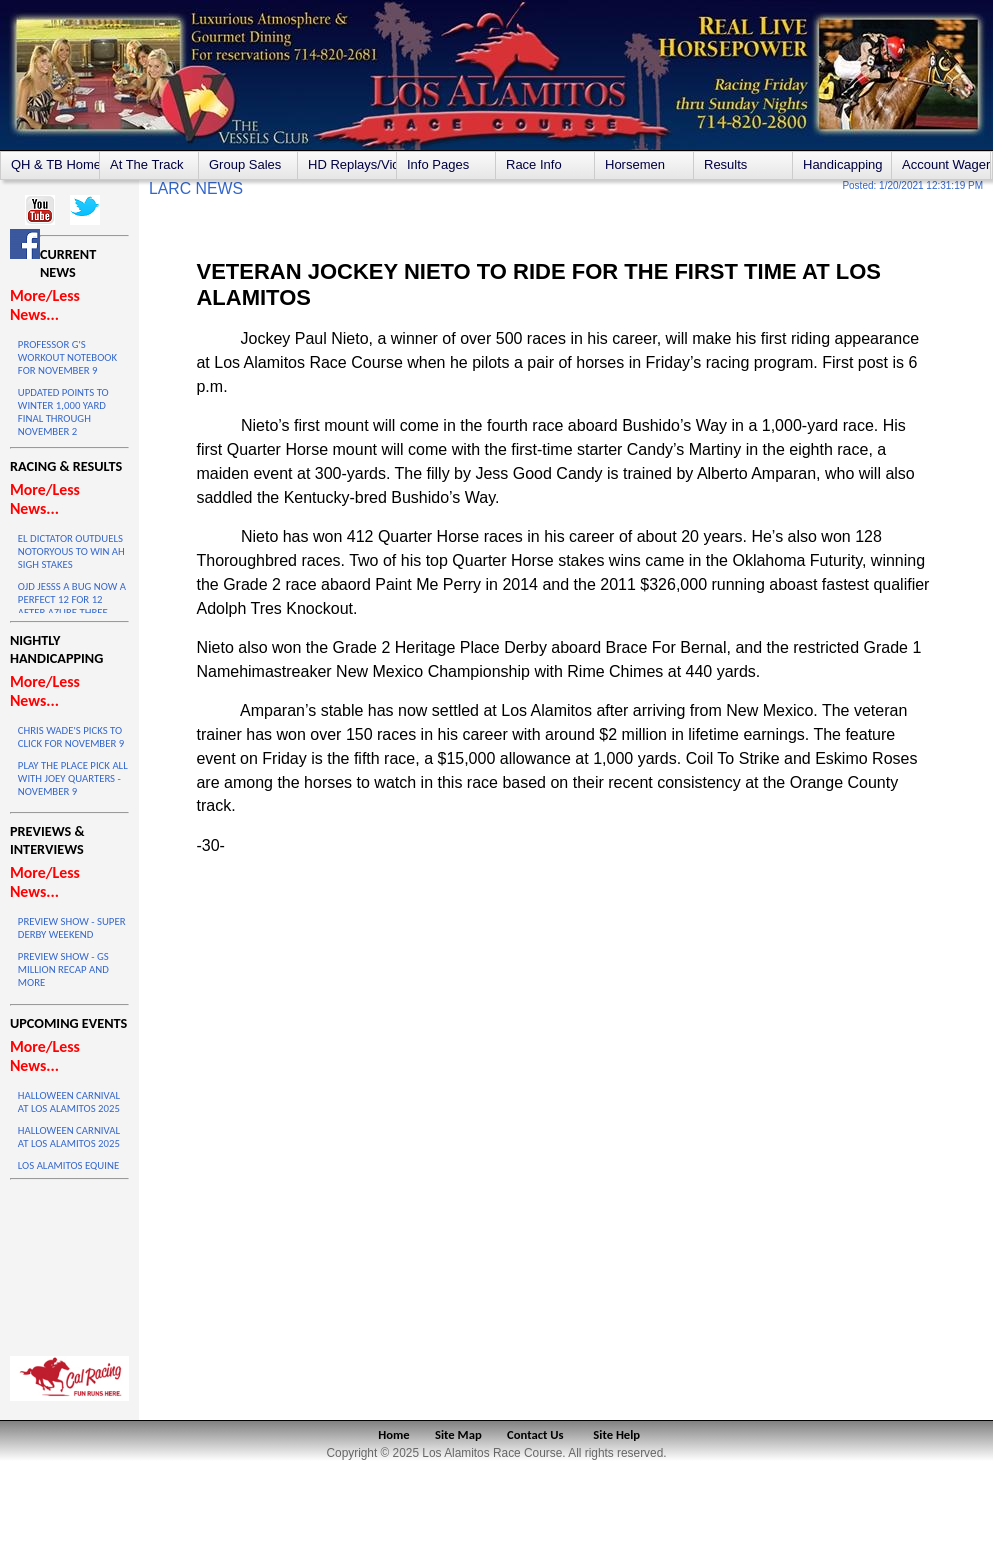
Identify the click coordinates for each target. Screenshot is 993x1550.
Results (725, 164)
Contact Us (535, 1434)
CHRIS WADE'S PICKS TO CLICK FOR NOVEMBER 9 (71, 737)
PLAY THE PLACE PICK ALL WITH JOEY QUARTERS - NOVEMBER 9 (73, 778)
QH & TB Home (55, 164)
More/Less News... (45, 305)
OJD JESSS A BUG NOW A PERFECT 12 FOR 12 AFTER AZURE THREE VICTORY (72, 606)
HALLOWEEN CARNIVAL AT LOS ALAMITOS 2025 (69, 1102)
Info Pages (438, 164)
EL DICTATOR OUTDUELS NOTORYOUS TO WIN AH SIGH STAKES (71, 551)
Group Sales (245, 164)
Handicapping (843, 164)
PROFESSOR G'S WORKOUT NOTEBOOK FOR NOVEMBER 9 (67, 357)
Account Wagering (946, 164)
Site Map (458, 1434)
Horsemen (635, 164)
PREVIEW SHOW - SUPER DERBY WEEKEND (72, 928)
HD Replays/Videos (352, 164)
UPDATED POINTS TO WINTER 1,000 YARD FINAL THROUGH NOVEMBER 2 (63, 412)
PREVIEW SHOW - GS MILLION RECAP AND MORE (63, 969)
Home (393, 1434)
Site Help (616, 1434)
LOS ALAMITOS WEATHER (69, 1263)
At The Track (146, 164)
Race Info (534, 164)
